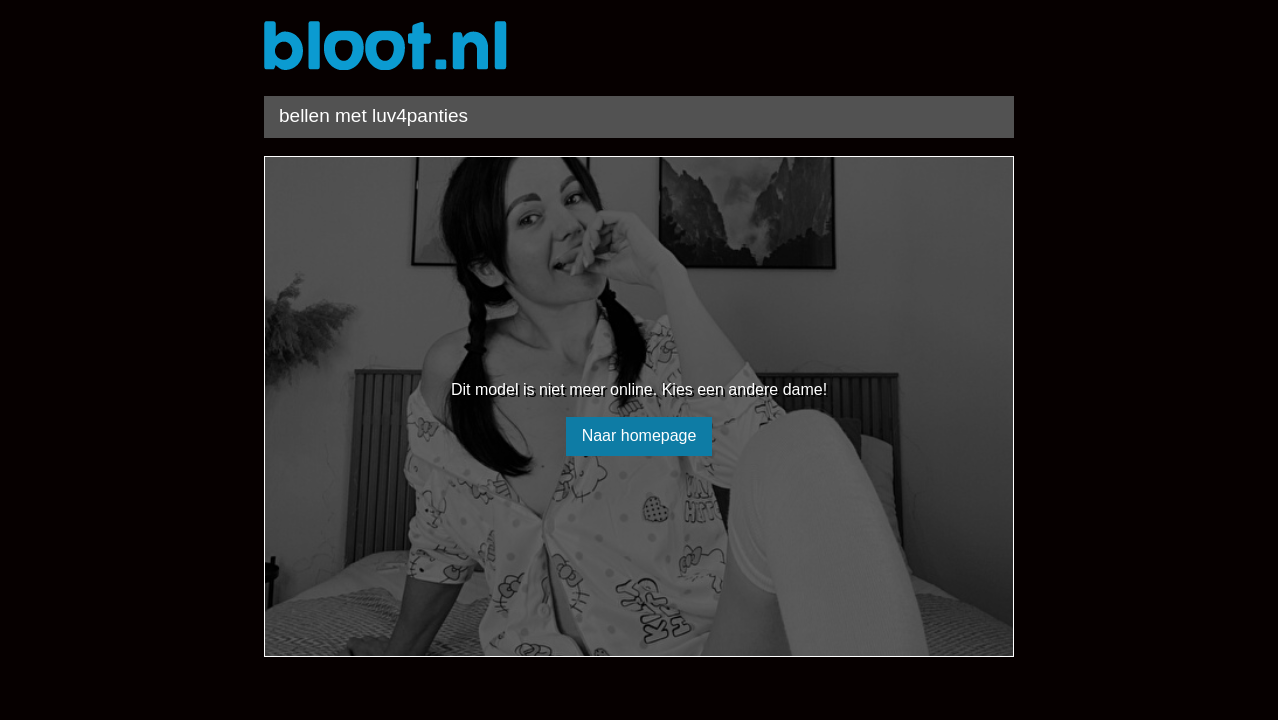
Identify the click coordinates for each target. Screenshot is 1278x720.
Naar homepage (639, 435)
